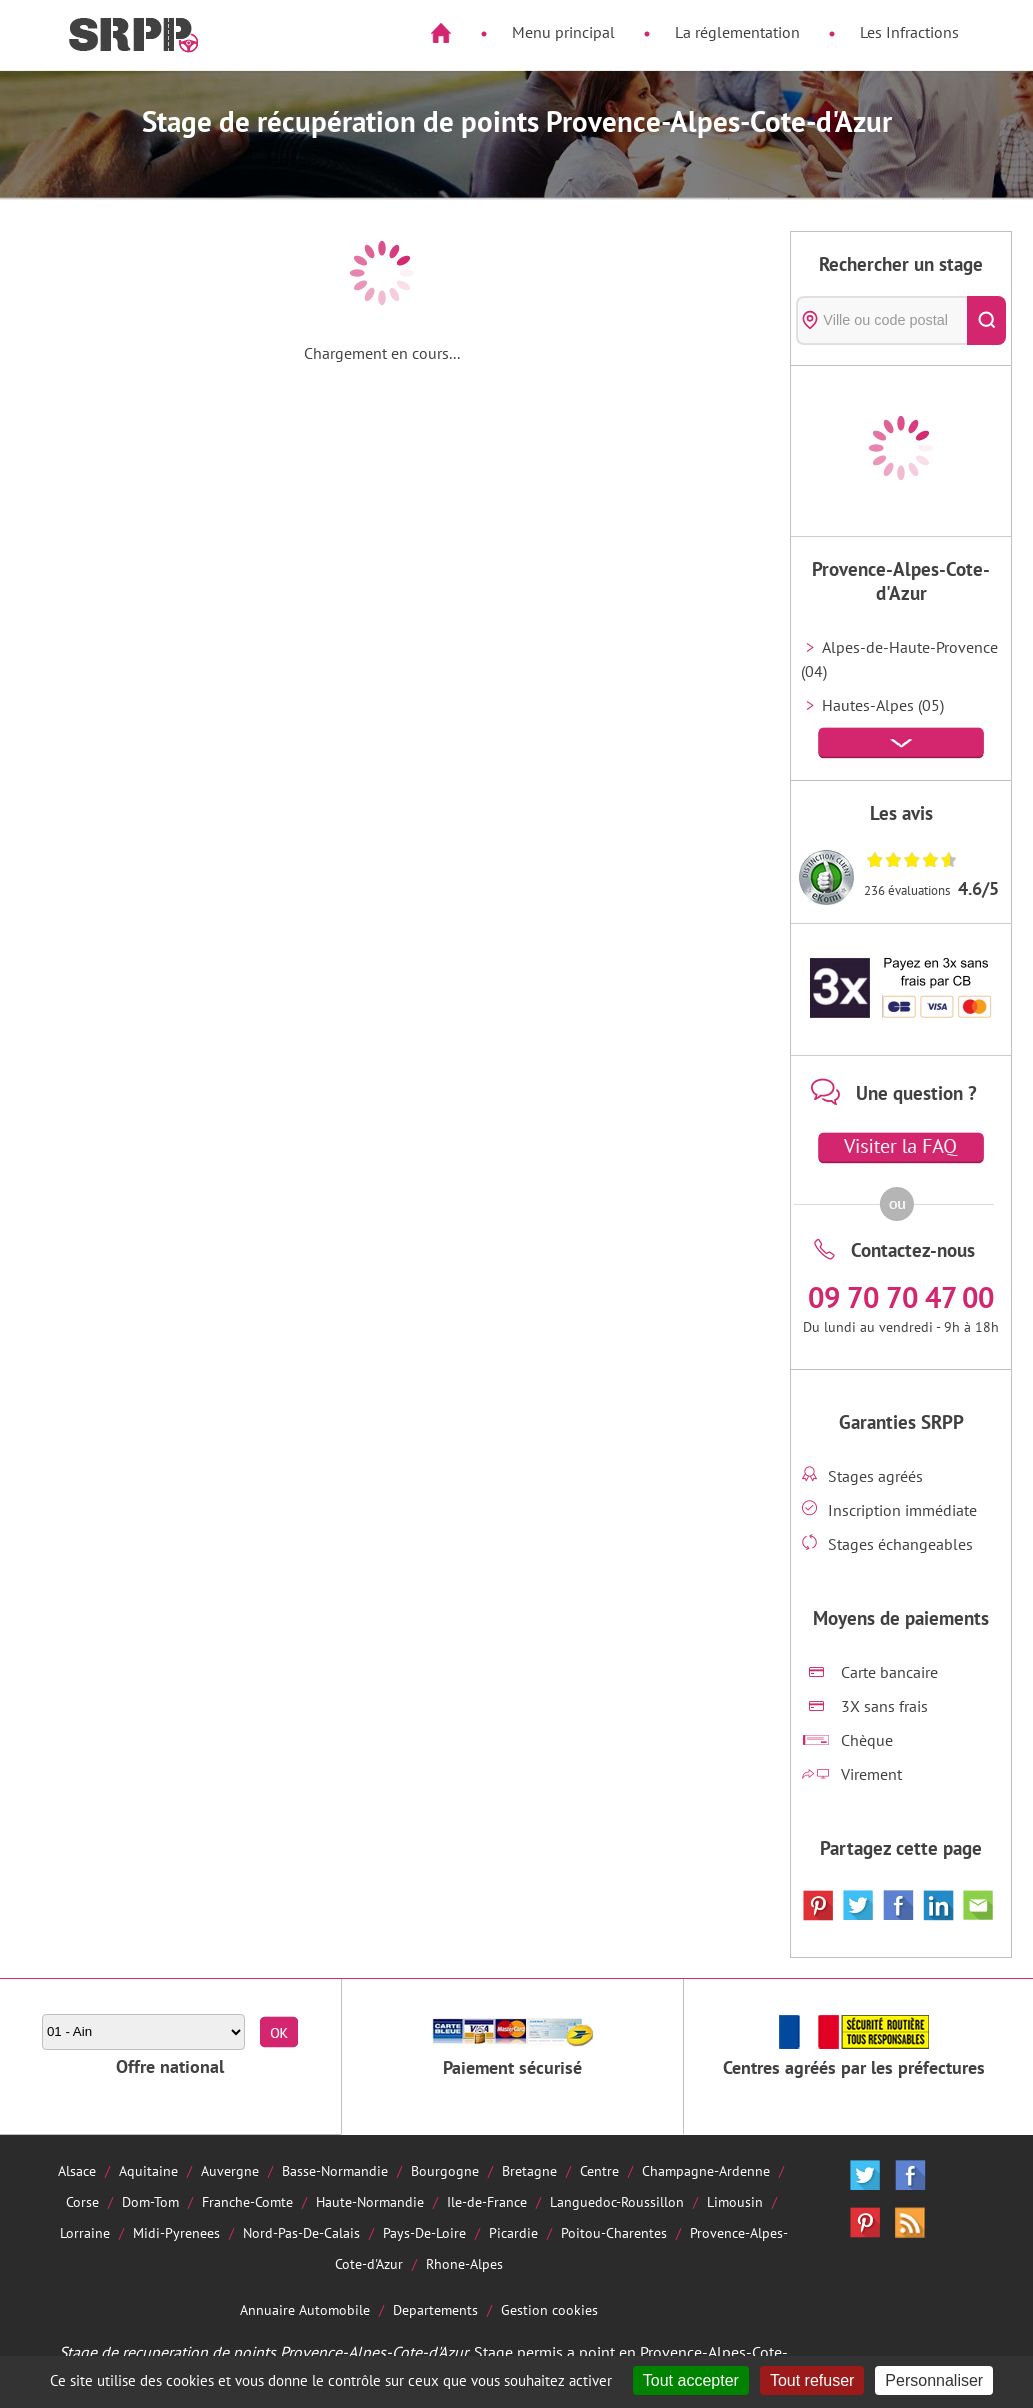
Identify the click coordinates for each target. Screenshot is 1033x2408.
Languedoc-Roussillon (617, 2201)
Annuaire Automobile (305, 2309)
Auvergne (230, 2170)
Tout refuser (812, 2380)
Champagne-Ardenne (706, 2170)
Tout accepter (691, 2380)
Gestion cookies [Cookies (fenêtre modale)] (549, 2309)
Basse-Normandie (335, 2170)
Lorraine (85, 2232)
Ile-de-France (487, 2201)
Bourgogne (445, 2170)
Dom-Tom (150, 2201)
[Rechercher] (986, 320)
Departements (435, 2309)
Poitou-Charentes (614, 2232)
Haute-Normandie (370, 2201)
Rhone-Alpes (464, 2263)
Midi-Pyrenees (176, 2232)
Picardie (513, 2232)
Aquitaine (148, 2170)
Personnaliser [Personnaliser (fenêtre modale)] (934, 2380)
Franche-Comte (247, 2201)
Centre (599, 2170)
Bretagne (529, 2170)
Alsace (77, 2170)
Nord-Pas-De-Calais (301, 2232)
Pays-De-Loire (424, 2232)
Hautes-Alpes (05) (883, 705)
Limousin (735, 2201)
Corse (82, 2201)
